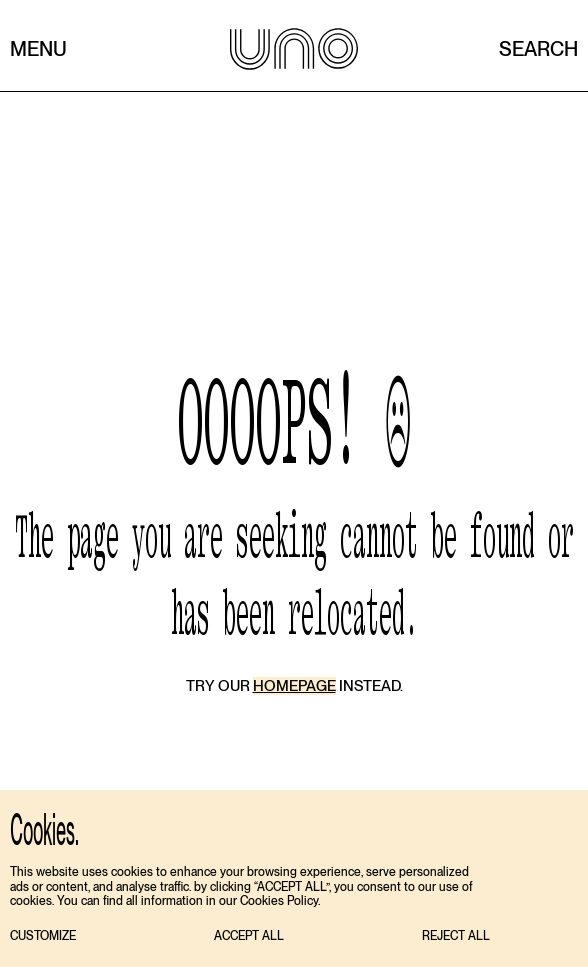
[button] (43, 936)
